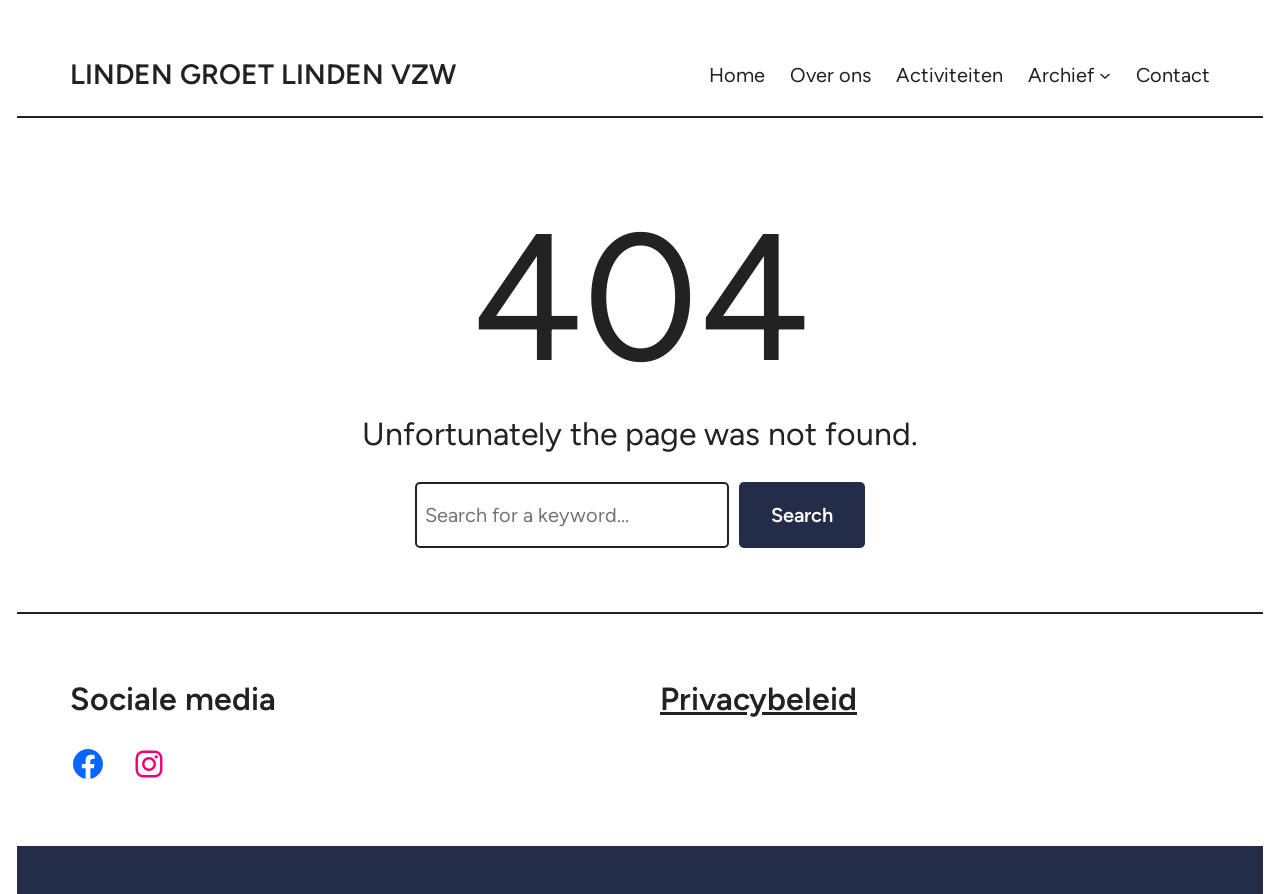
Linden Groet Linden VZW (263, 74)
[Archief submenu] (1105, 75)
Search (802, 515)
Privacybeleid (758, 699)
